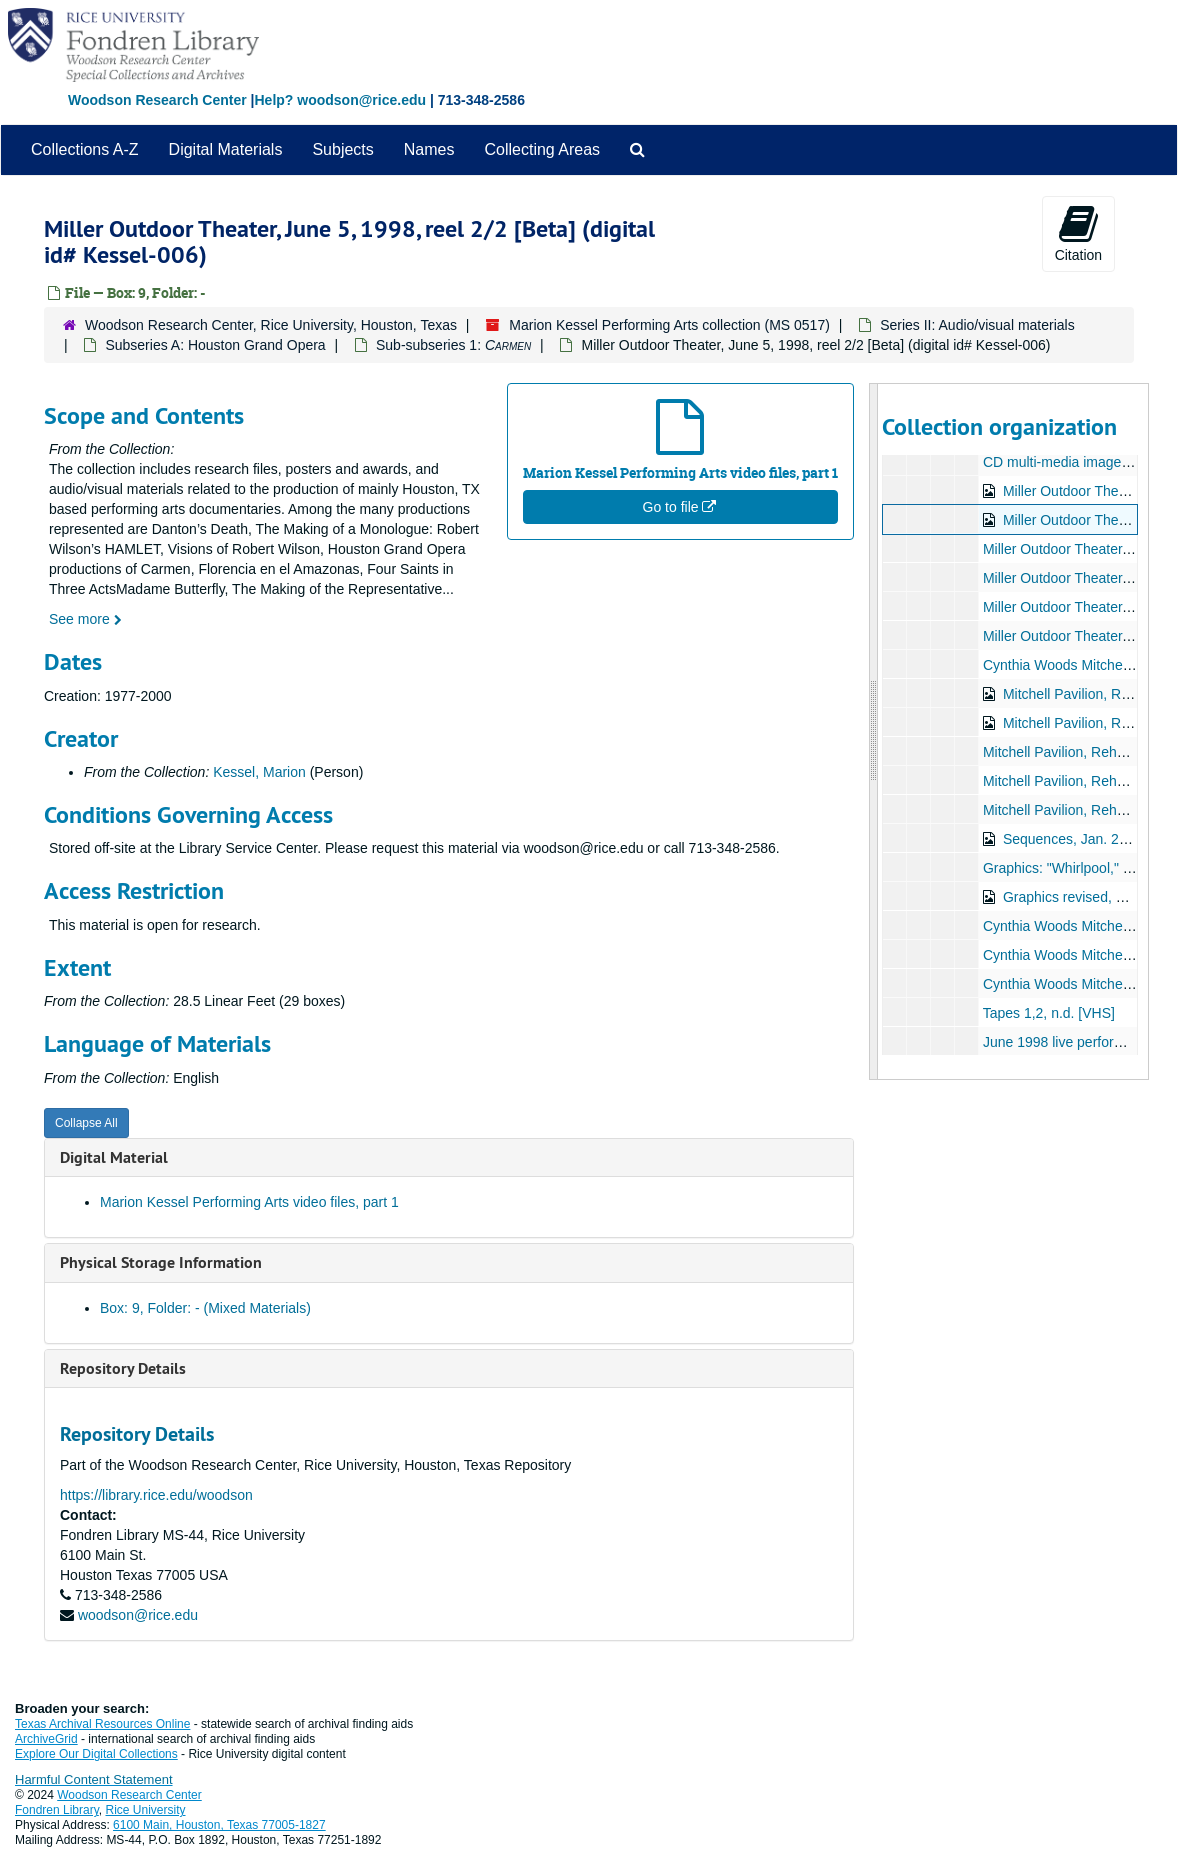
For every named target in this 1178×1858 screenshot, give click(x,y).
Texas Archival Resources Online (102, 1724)
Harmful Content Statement (94, 1779)
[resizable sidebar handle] (874, 731)
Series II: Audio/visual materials (977, 325)
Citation (1078, 233)
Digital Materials (226, 149)
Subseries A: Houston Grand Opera (215, 345)
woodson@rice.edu (138, 1615)
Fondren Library (57, 1810)
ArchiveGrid (46, 1739)
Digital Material (114, 1157)
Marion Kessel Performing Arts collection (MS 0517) (669, 325)
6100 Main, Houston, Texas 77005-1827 (219, 1825)
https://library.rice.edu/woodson (156, 1495)
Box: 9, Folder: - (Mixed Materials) (205, 1308)
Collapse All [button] (86, 1123)
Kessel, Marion (259, 772)
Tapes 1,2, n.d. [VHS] (1049, 1013)
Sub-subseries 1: (453, 345)
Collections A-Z (85, 149)
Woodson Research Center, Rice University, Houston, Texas (271, 325)
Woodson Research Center (157, 100)
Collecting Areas (542, 149)
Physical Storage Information (161, 1262)
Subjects (342, 149)
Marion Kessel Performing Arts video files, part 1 (249, 1202)
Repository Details (123, 1368)
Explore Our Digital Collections (96, 1754)
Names (429, 149)
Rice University (146, 1810)
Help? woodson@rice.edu (340, 100)
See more (85, 619)
